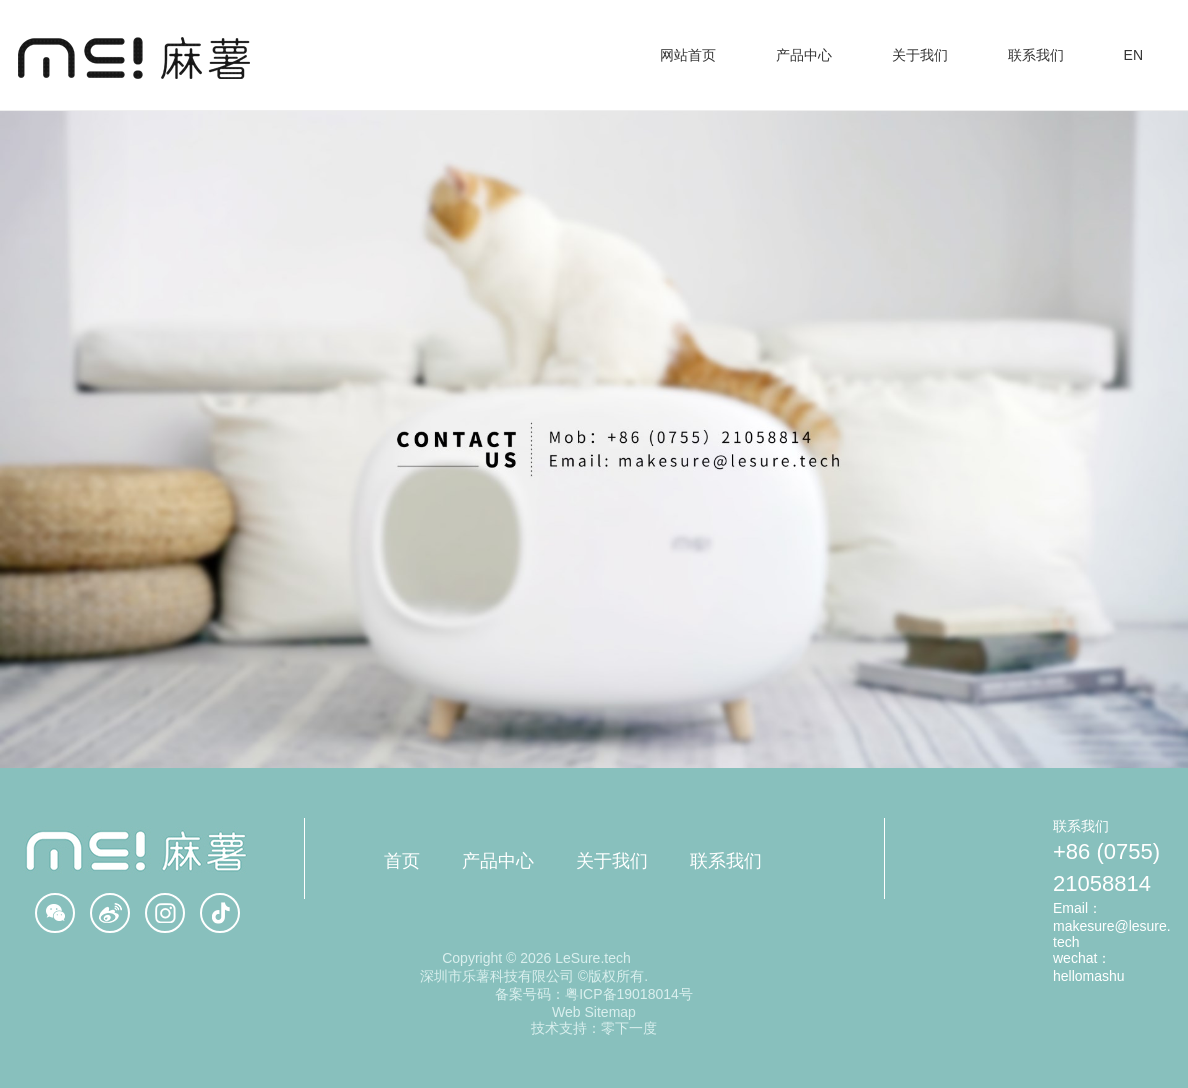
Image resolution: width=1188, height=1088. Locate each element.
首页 (402, 861)
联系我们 (726, 861)
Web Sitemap (594, 1012)
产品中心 (498, 861)
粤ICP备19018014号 (629, 994)
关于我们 (612, 861)
